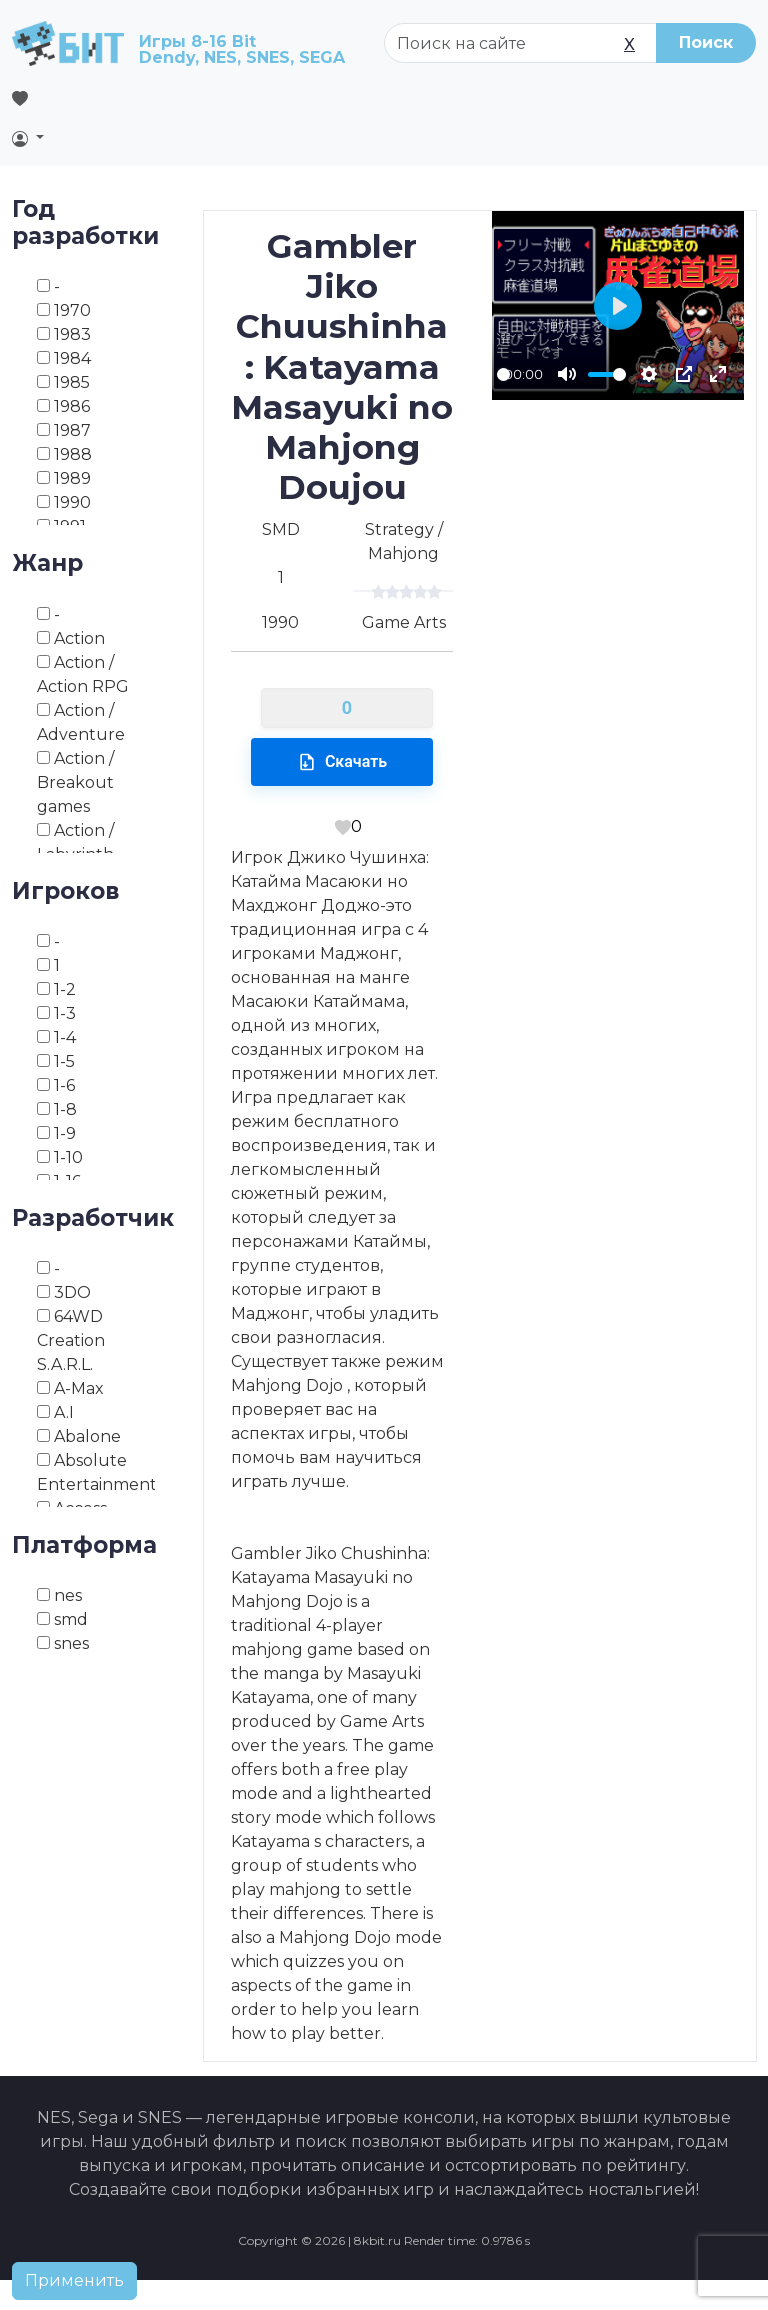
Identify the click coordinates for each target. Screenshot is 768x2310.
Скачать (342, 762)
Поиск (706, 42)
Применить (74, 2280)
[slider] (503, 374)
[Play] (618, 306)
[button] (105, 138)
